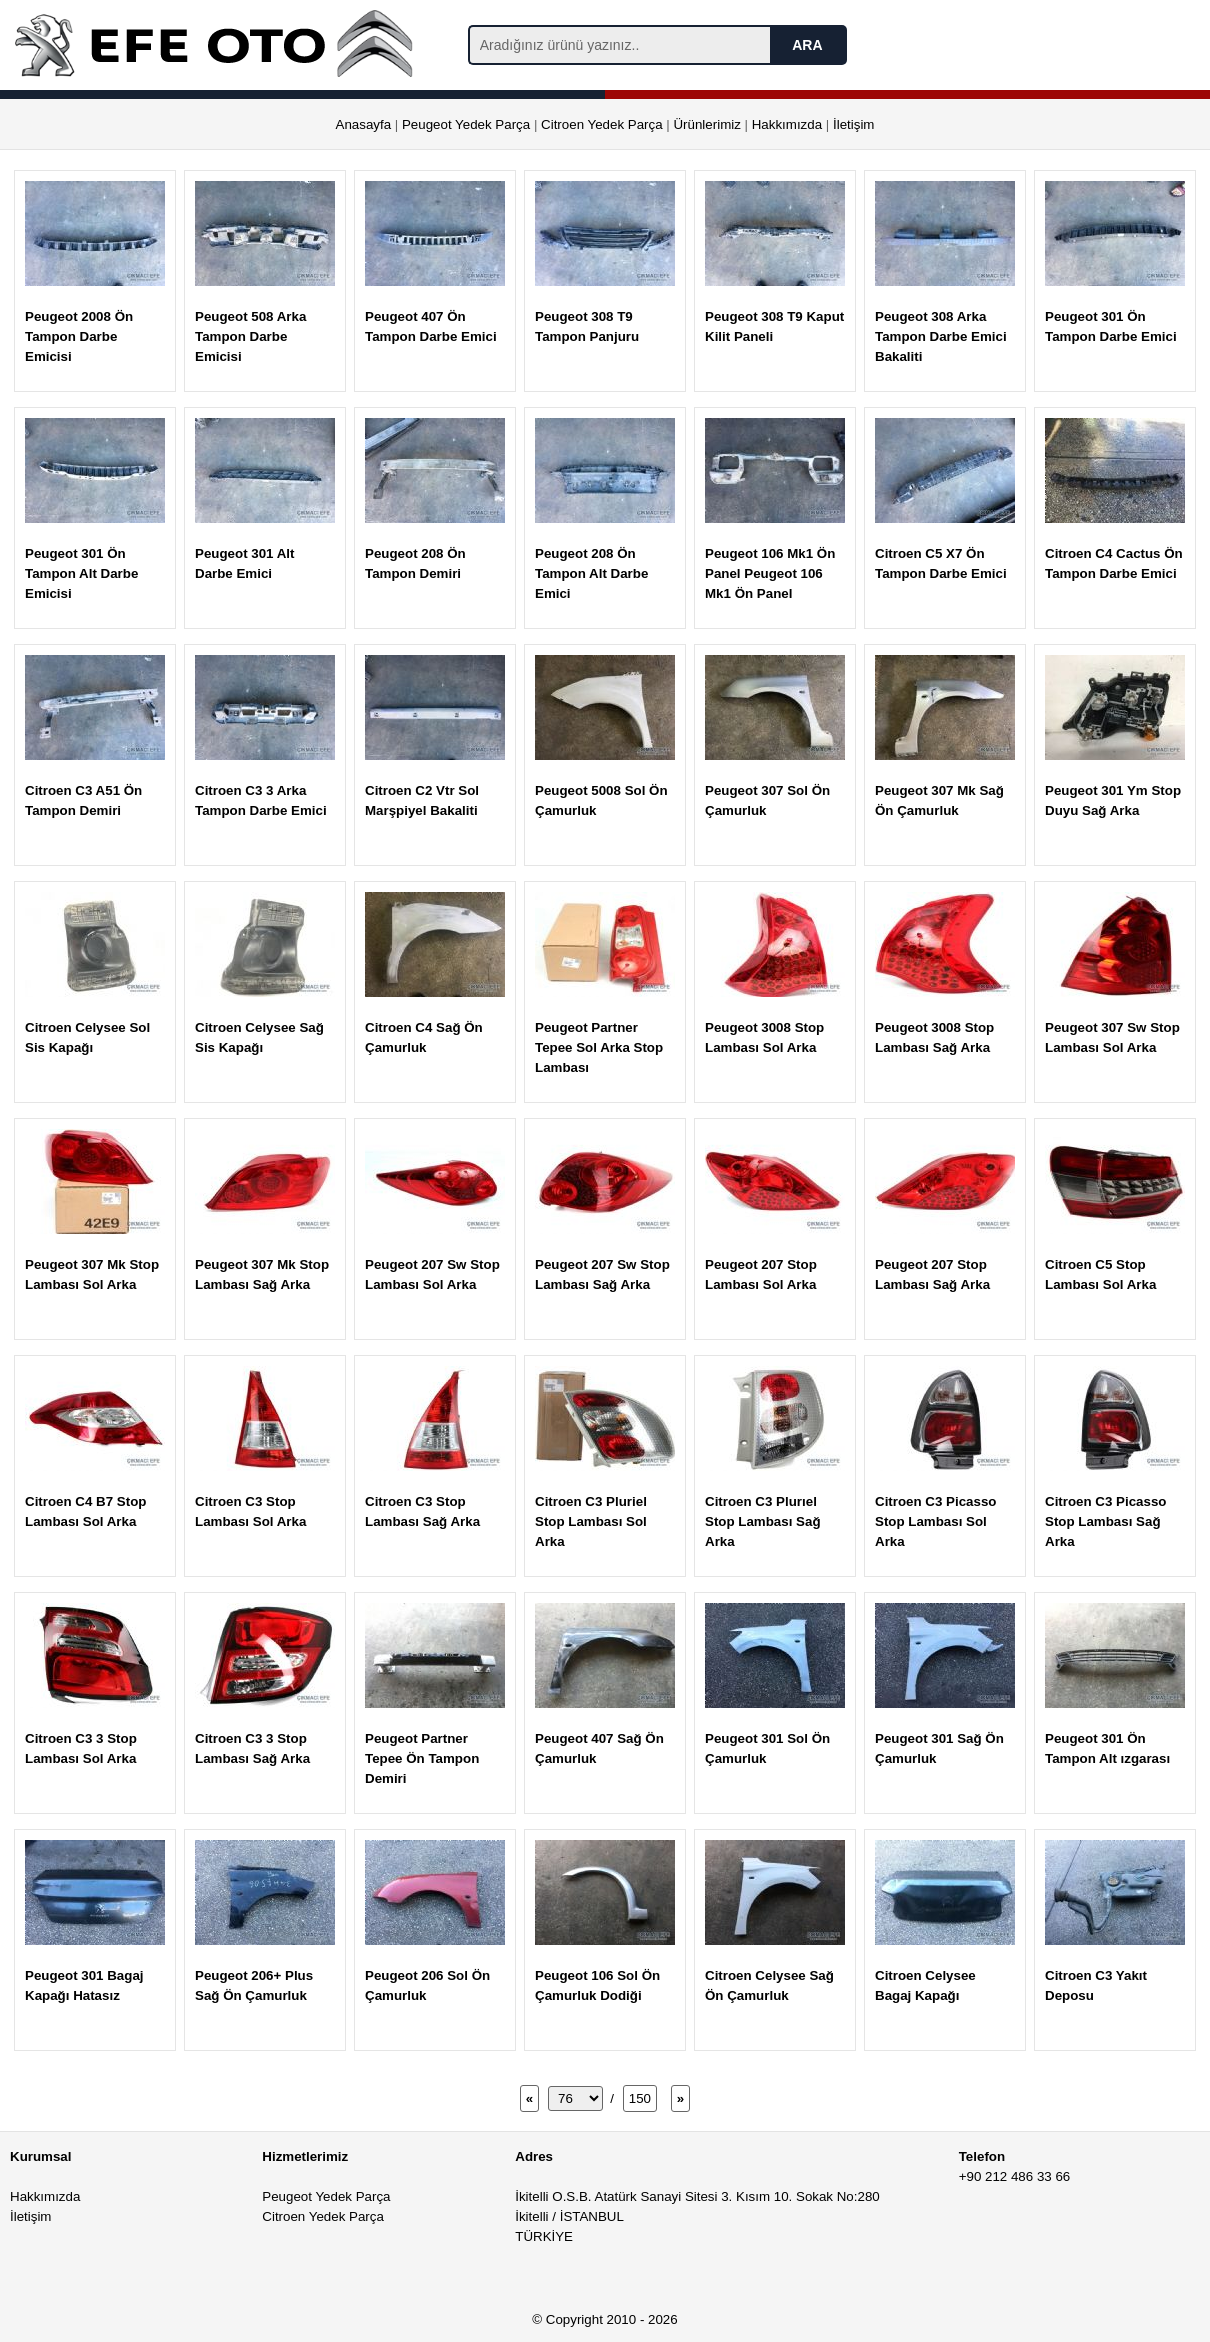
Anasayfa (364, 124)
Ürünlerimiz (706, 124)
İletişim (853, 124)
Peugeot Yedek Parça (466, 124)
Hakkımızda (787, 124)
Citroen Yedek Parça (602, 124)
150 (640, 2098)
